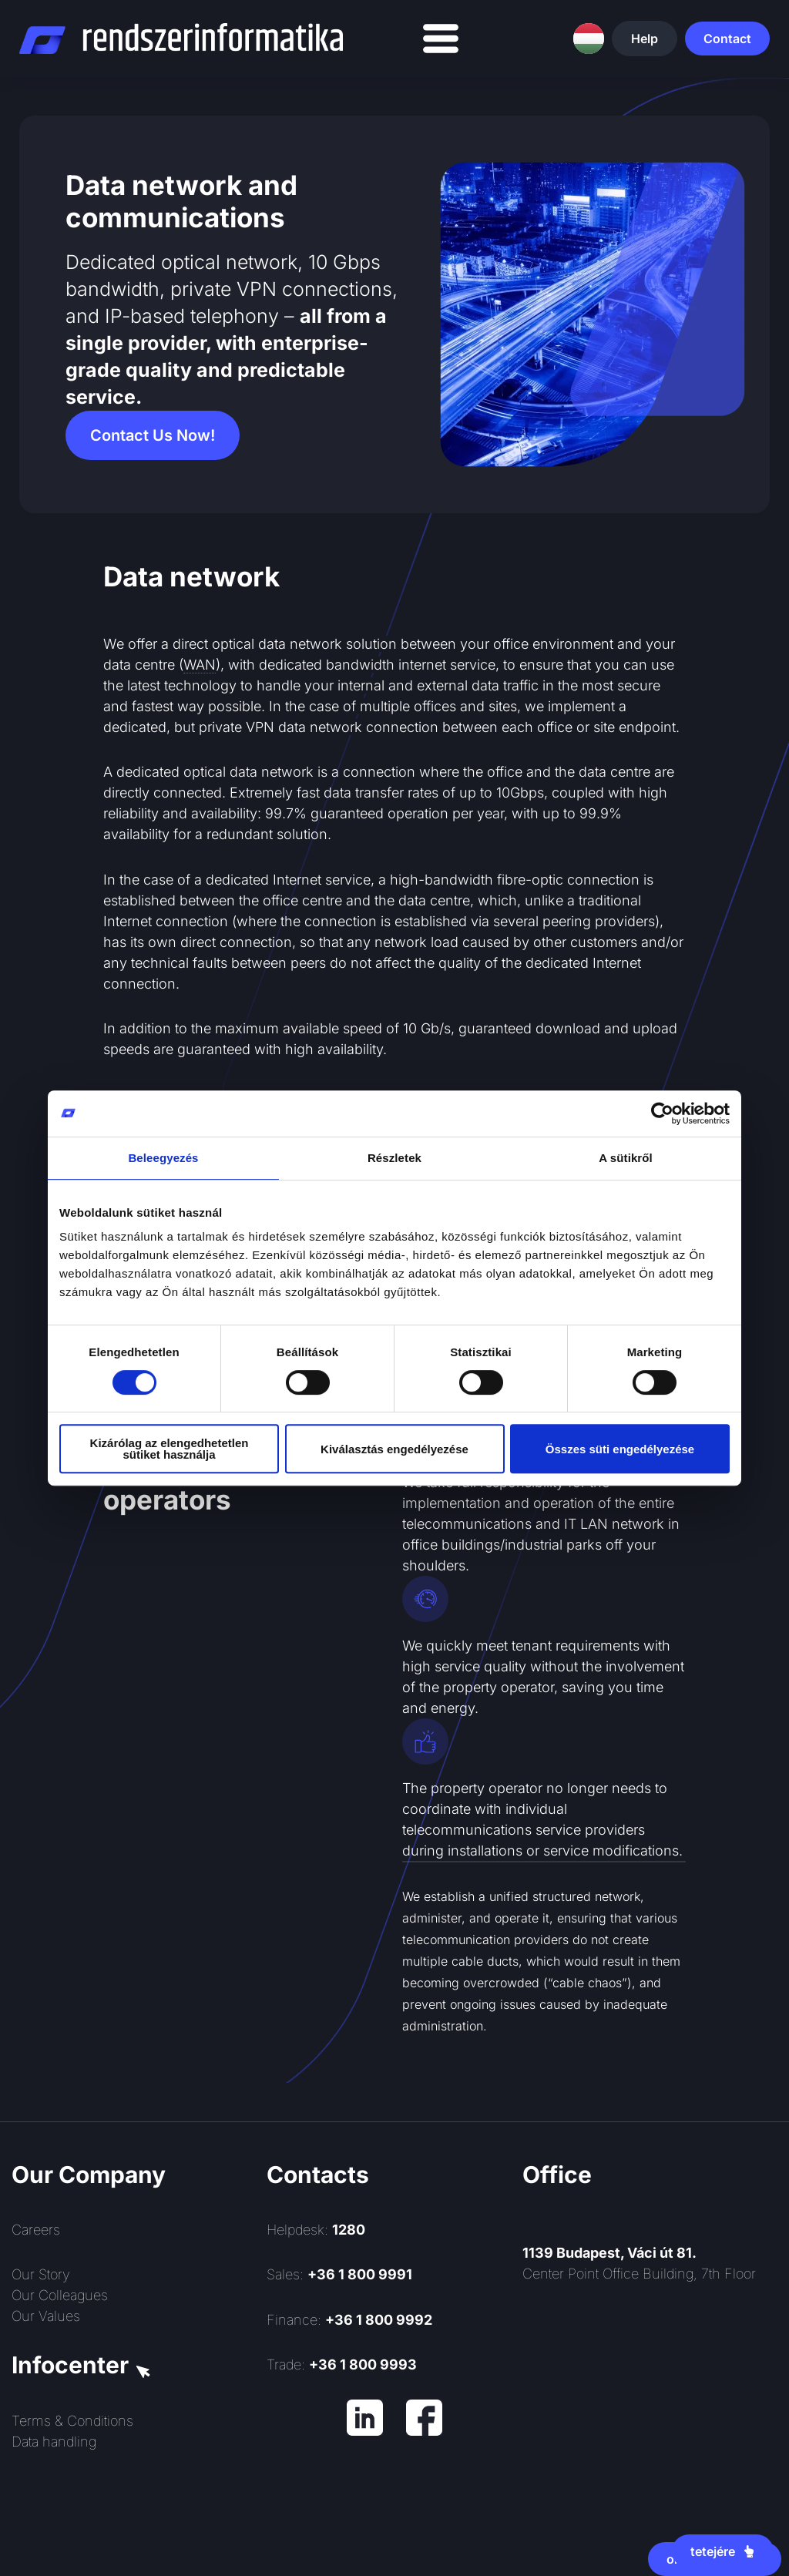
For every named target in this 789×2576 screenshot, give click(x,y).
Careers (36, 2230)
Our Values (46, 2316)
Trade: (342, 2364)
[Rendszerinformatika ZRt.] (649, 2417)
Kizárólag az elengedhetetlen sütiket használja (169, 1448)
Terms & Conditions (72, 2421)
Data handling (54, 2441)
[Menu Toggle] (440, 38)
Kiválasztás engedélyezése (394, 1449)
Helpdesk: (316, 2230)
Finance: (349, 2320)
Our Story (41, 2274)
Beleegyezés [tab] (163, 1157)
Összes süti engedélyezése (620, 1449)
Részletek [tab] (394, 1157)
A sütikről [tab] (626, 1157)
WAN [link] (199, 665)
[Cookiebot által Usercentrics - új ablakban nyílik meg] (662, 1113)
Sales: (339, 2274)
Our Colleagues (60, 2295)
